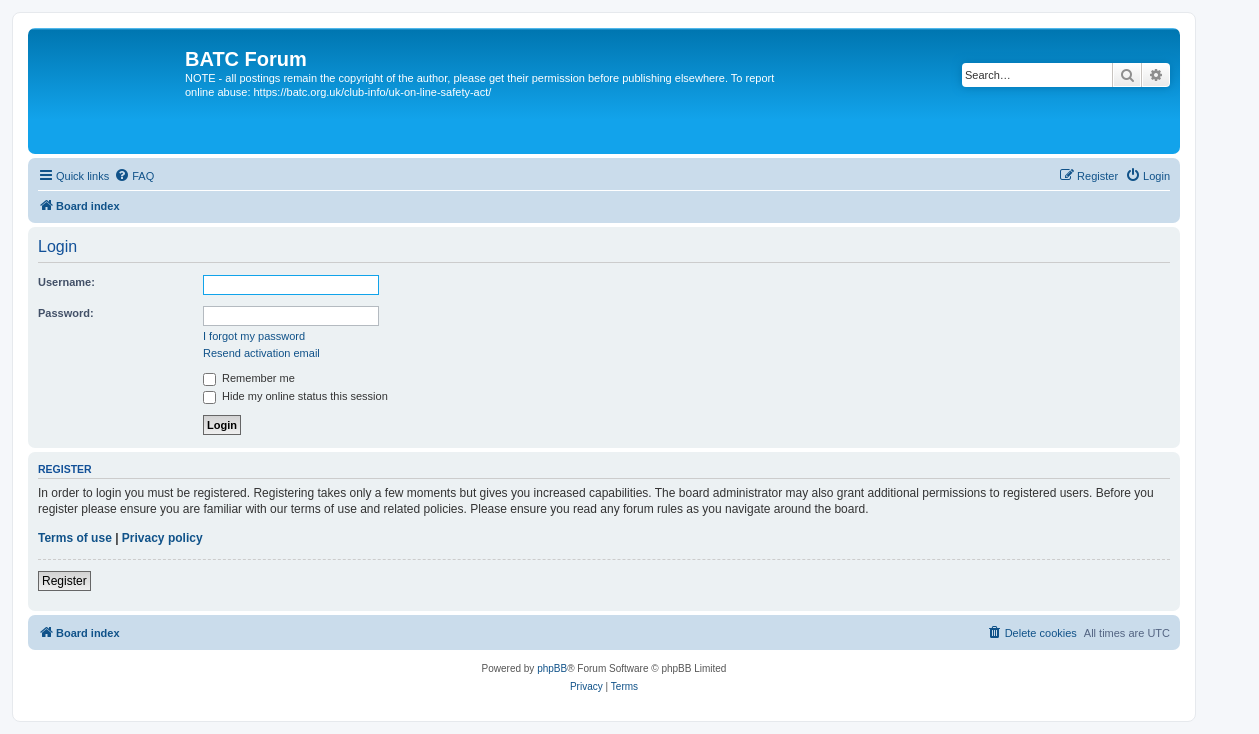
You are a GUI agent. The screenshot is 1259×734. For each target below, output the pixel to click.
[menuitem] (134, 176)
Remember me (249, 378)
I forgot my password (254, 336)
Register (64, 581)
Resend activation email (261, 353)
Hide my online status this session (295, 396)
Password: (66, 313)
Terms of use (75, 538)
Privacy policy (162, 538)
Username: (66, 282)
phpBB (552, 668)
